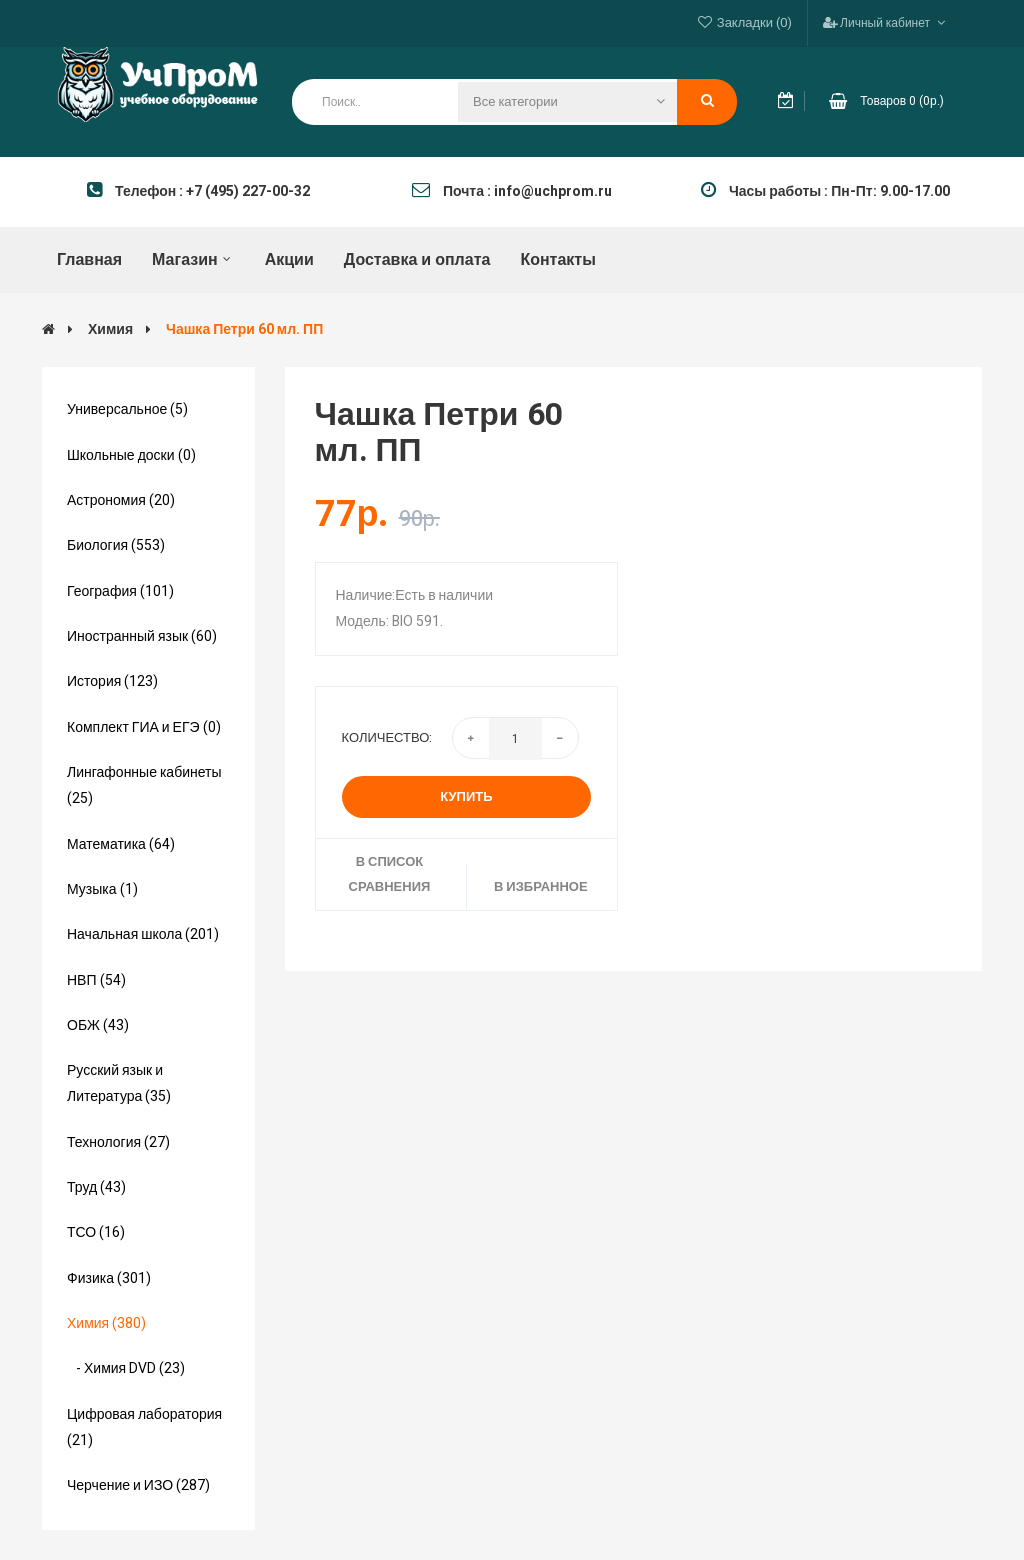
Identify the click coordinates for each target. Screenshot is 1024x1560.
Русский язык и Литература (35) (119, 1083)
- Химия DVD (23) (126, 1368)
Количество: (387, 737)
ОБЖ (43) (98, 1025)
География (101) (120, 591)
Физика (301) (109, 1278)
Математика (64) (121, 844)
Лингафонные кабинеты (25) (144, 785)
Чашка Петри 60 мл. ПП (244, 329)
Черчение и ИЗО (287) (138, 1485)
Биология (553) (116, 545)
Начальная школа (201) (143, 934)
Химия (110, 329)
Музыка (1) (102, 889)
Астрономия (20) (121, 500)
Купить (466, 796)
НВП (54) (96, 980)
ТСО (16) (96, 1232)
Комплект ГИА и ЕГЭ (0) (144, 727)
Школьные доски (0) (131, 455)
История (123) (112, 681)
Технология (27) (118, 1142)
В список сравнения (390, 873)
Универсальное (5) (127, 409)
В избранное (541, 886)
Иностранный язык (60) (142, 636)
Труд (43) (96, 1187)
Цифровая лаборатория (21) (144, 1427)
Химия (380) (106, 1323)
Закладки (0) (754, 22)
